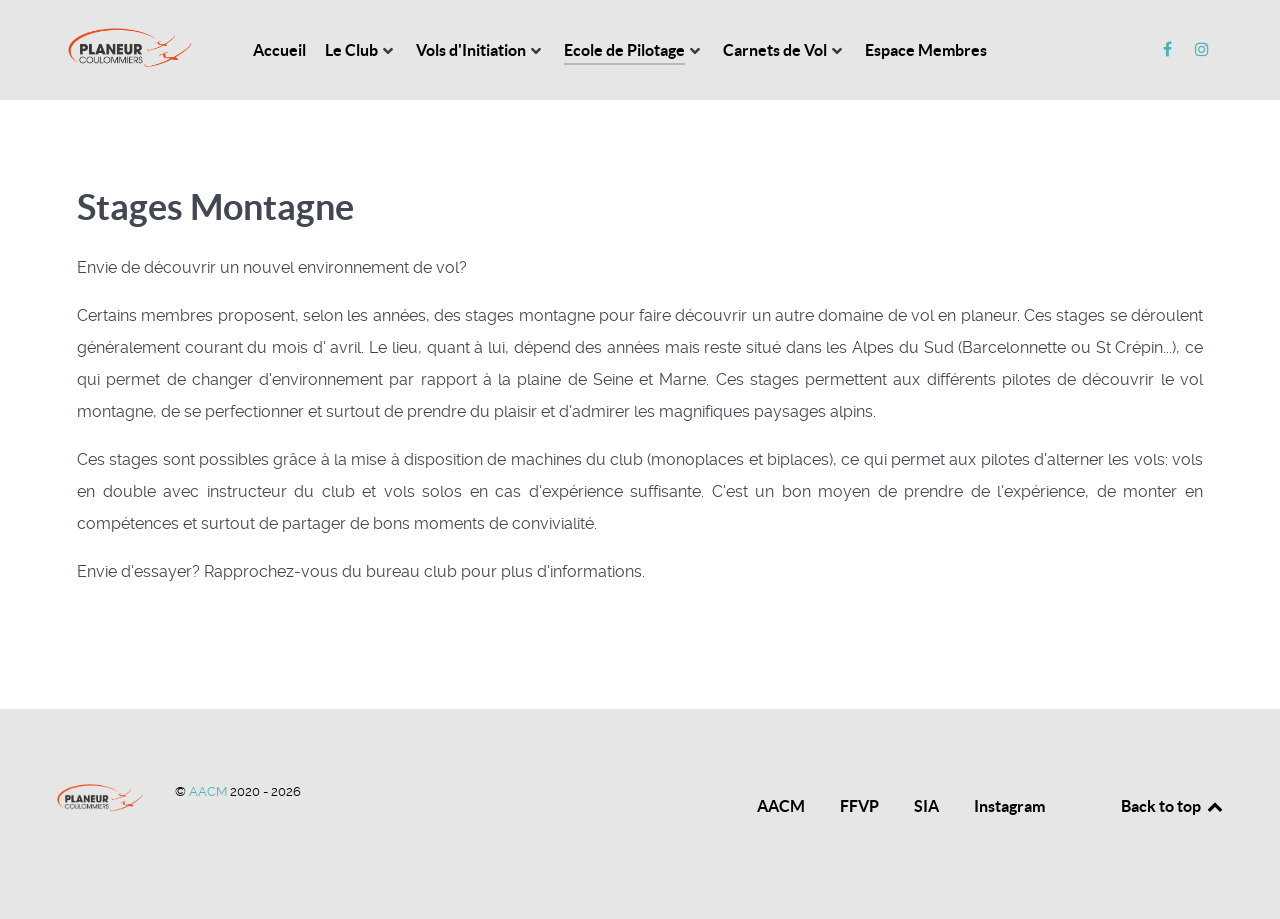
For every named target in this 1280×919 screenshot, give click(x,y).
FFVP (859, 806)
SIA (926, 806)
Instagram (1009, 806)
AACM (209, 791)
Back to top (1173, 806)
